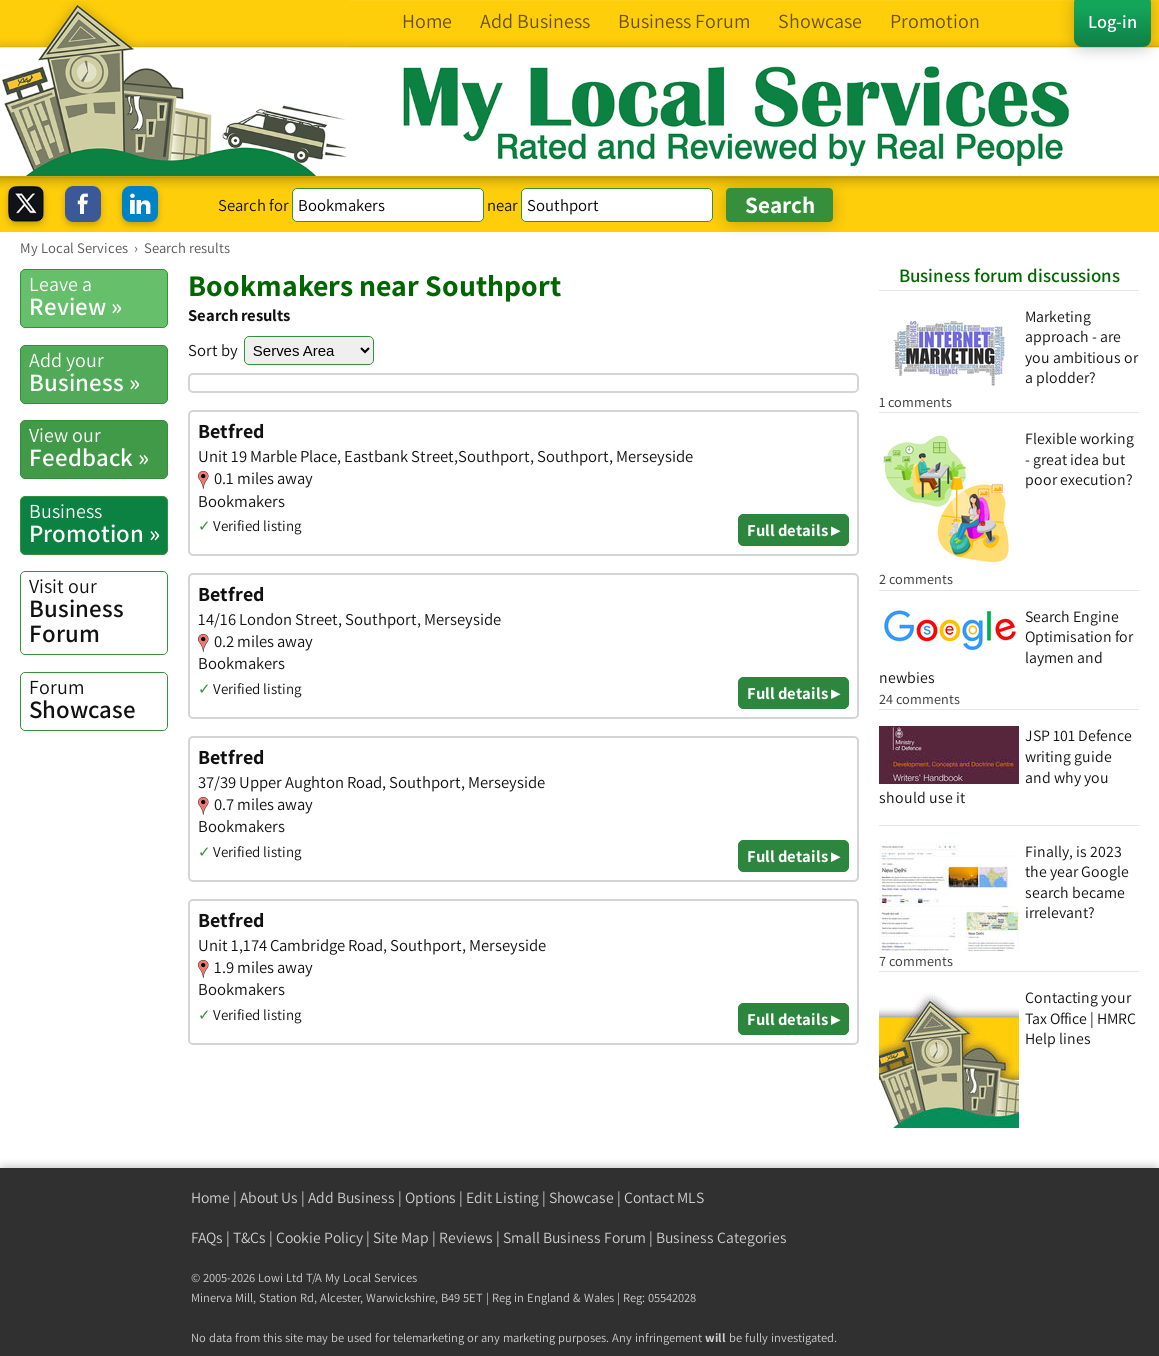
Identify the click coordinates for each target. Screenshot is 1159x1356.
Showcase (98, 699)
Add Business (351, 1197)
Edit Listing (502, 1197)
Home (210, 1197)
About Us (269, 1197)
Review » (98, 296)
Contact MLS (664, 1197)
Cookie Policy (319, 1237)
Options (430, 1197)
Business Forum (98, 611)
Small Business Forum (574, 1237)
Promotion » (98, 523)
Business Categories (721, 1237)
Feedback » (98, 447)
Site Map (401, 1237)
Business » (98, 372)
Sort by (213, 350)
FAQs (207, 1237)
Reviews (466, 1237)
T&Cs (249, 1237)
